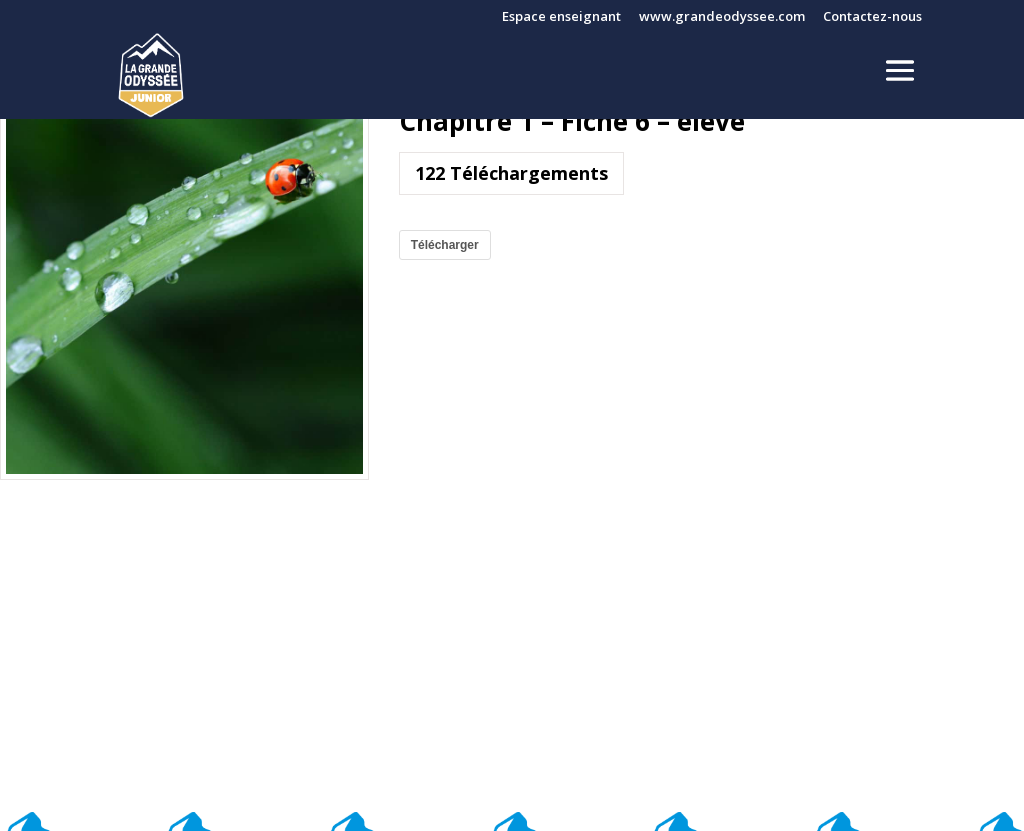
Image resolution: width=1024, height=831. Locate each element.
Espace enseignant (561, 17)
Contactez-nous (872, 17)
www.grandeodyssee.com (722, 17)
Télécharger (445, 245)
